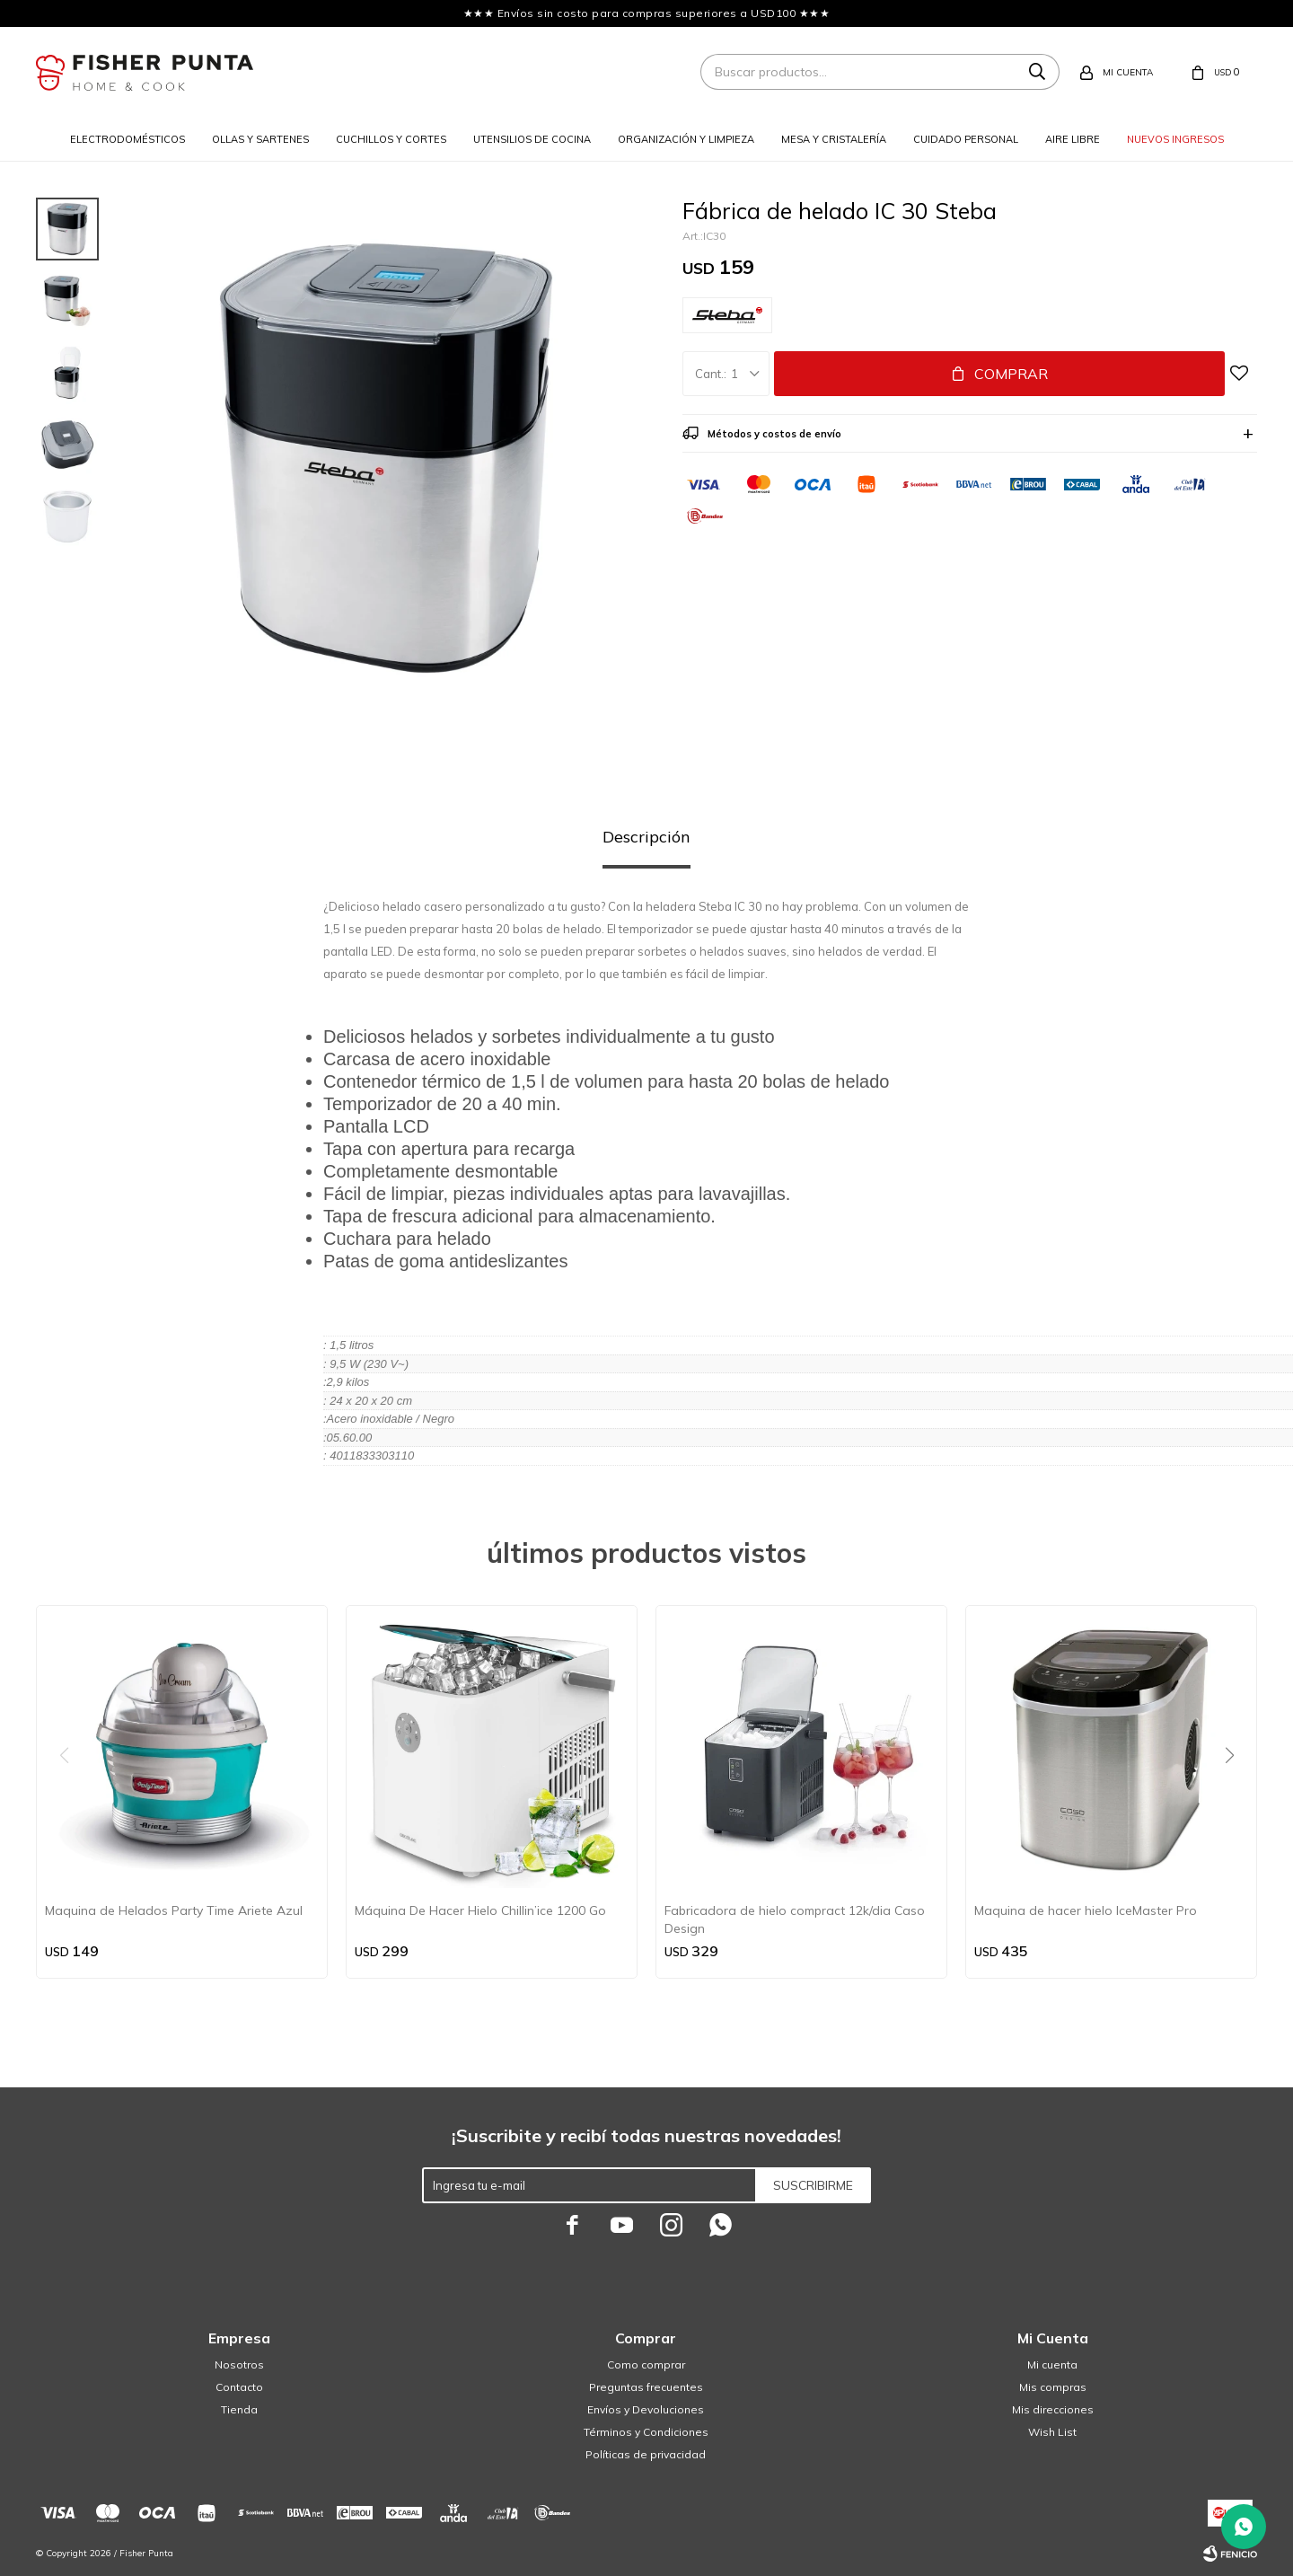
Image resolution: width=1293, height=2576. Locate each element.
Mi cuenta (1052, 2364)
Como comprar (646, 2364)
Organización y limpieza (686, 139)
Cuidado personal (965, 139)
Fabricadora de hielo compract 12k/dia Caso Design (794, 1919)
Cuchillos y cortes (391, 139)
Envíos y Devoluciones (645, 2409)
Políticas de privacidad (645, 2454)
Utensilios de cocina (532, 139)
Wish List (1052, 2432)
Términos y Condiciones (646, 2432)
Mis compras (1052, 2387)
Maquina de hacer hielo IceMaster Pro (1085, 1910)
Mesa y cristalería (833, 139)
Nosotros (239, 2364)
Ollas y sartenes (260, 139)
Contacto (239, 2387)
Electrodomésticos (127, 139)
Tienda (239, 2409)
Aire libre (1072, 139)
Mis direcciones (1053, 2409)
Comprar (1011, 374)
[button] (1236, 1792)
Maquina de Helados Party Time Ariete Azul (174, 1910)
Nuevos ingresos (1175, 139)
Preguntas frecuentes (646, 2387)
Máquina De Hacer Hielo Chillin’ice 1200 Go (480, 1910)
